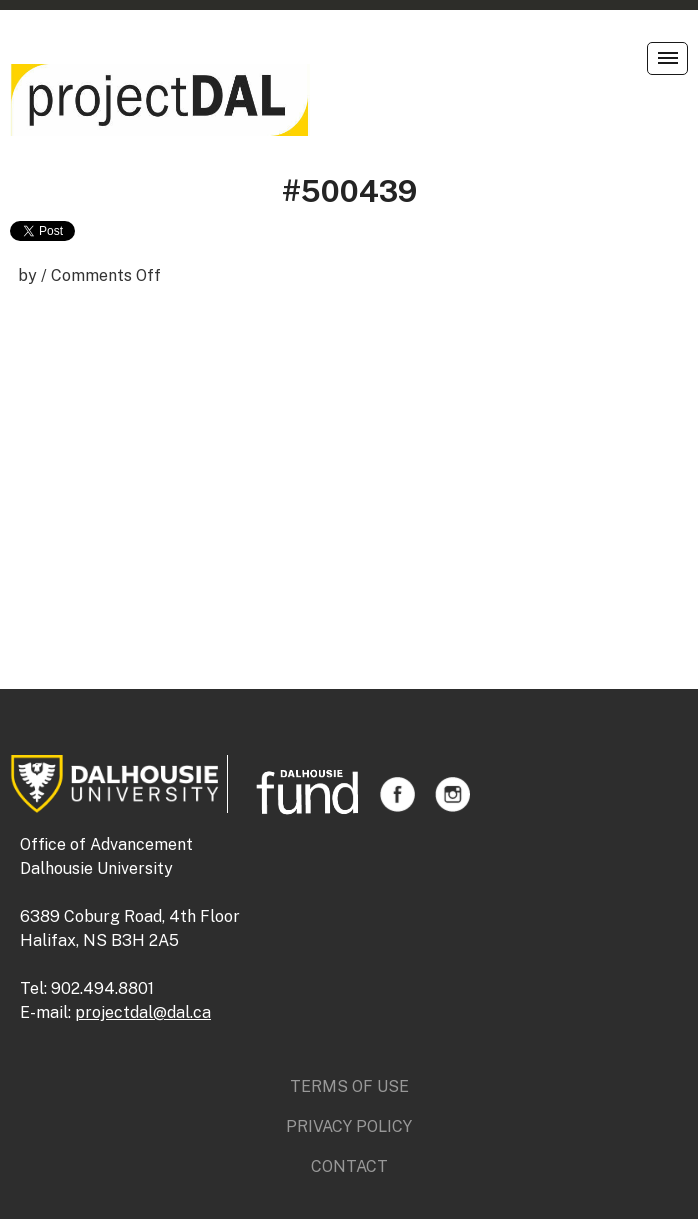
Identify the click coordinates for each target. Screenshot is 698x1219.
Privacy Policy (349, 1126)
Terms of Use (349, 1086)
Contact (349, 1166)
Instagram (452, 794)
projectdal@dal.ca (143, 1012)
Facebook (397, 794)
